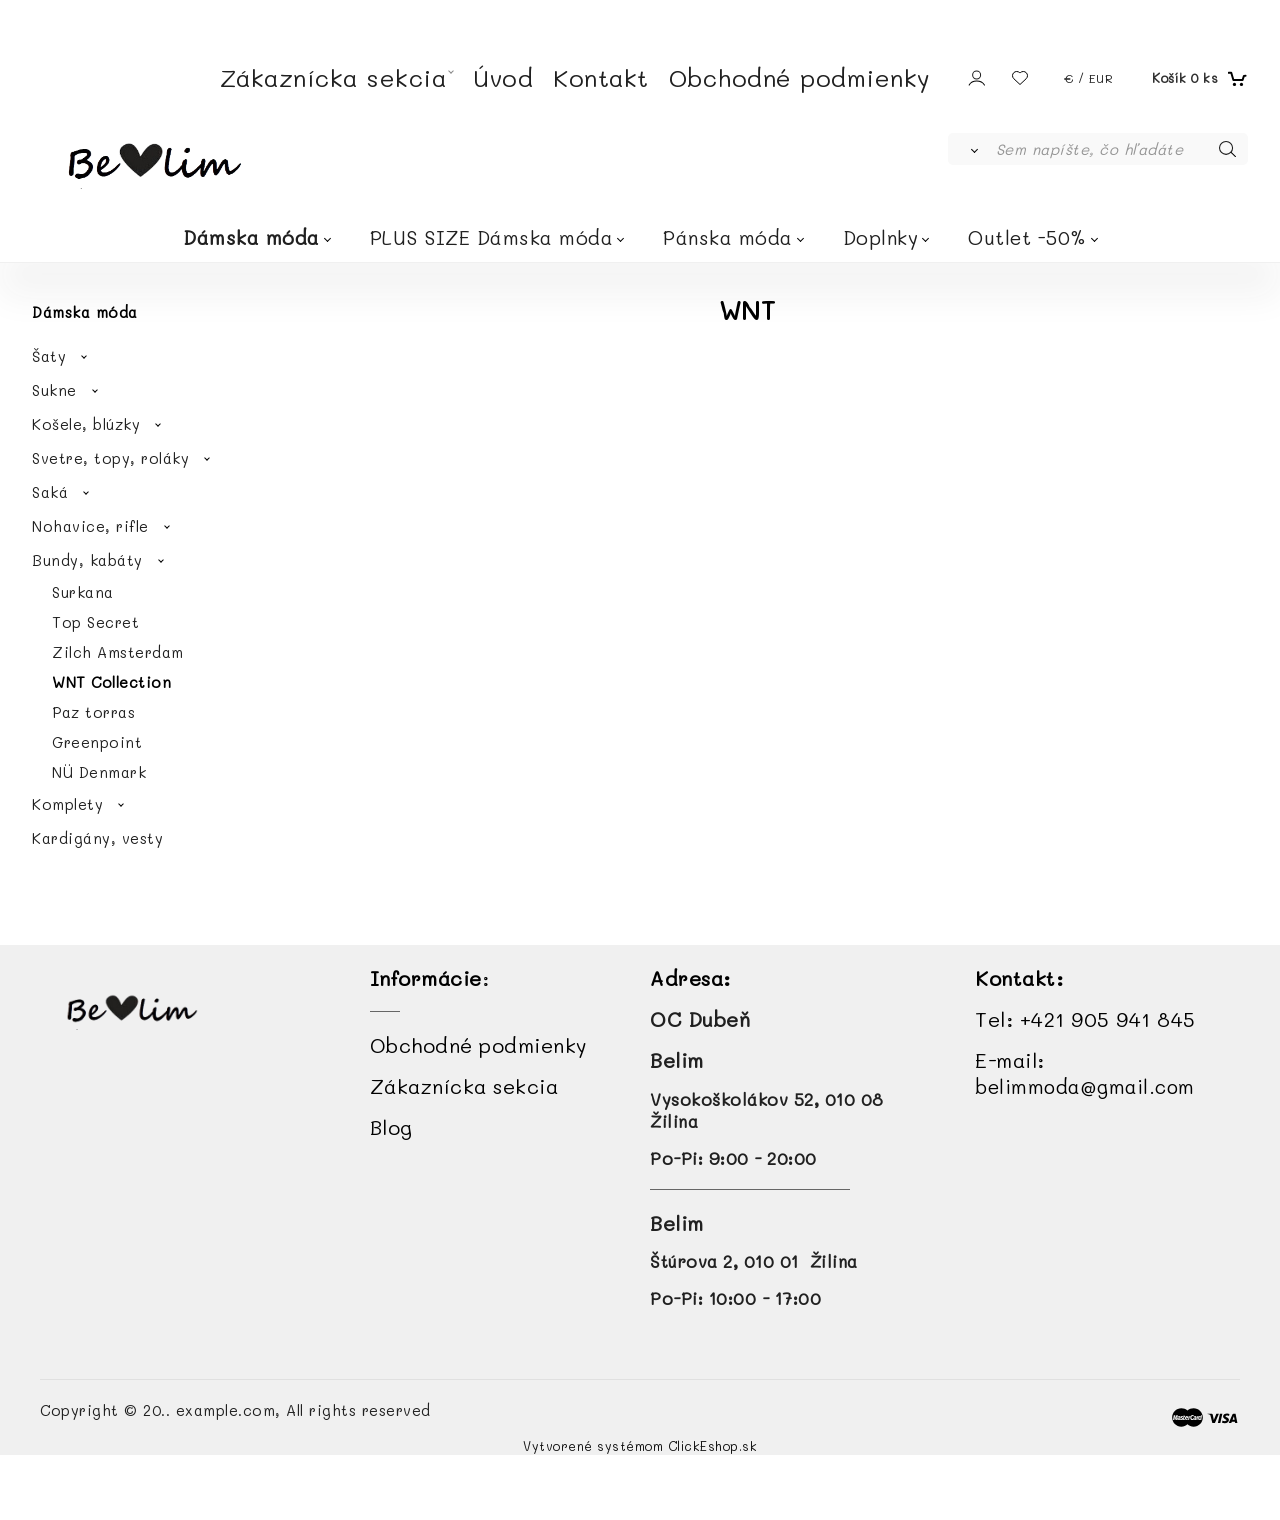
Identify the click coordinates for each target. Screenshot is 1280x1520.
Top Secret (95, 622)
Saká (50, 492)
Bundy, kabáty (87, 560)
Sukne (54, 390)
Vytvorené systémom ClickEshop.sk (640, 1446)
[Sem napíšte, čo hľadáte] (1120, 149)
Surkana (83, 592)
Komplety (67, 804)
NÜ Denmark (99, 772)
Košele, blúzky (86, 424)
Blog (391, 1127)
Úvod (503, 77)
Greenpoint (97, 742)
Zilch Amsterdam (118, 652)
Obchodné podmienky (800, 77)
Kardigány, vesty (97, 838)
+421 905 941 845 (1108, 1019)
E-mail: (1085, 1073)
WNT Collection (111, 682)
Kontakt (601, 77)
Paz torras (93, 712)
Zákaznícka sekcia (333, 77)
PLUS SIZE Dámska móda (492, 237)
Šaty (49, 356)
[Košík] (1197, 78)
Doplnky (881, 237)
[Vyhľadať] (970, 149)
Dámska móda (251, 237)
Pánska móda (728, 237)
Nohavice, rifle (90, 526)
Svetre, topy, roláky (110, 458)
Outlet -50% (1027, 237)
